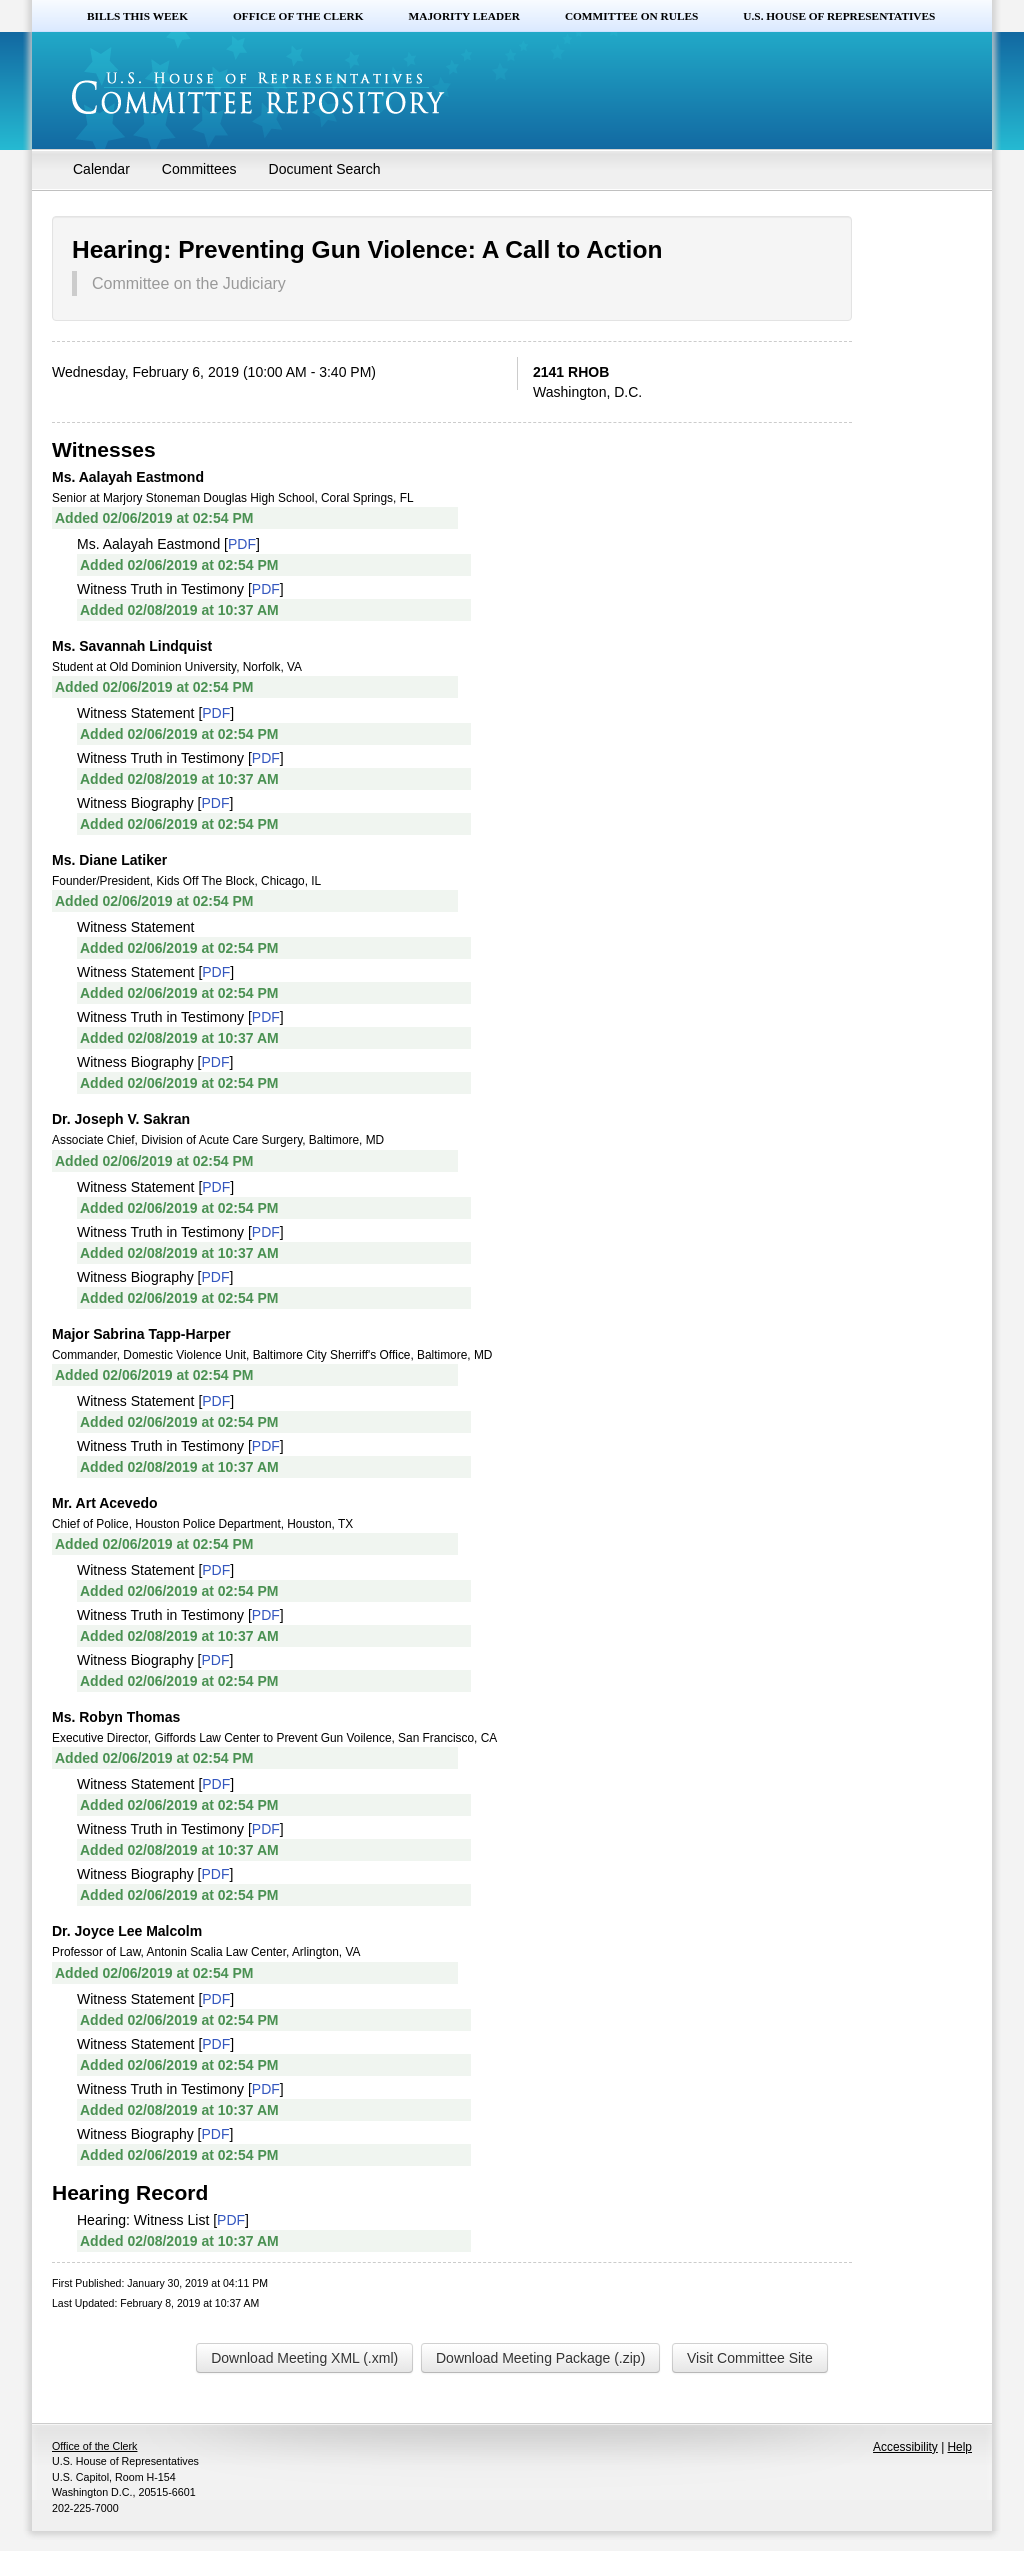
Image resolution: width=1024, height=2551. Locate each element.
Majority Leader (464, 16)
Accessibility (905, 2447)
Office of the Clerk (298, 16)
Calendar (101, 169)
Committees (199, 169)
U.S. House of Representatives (839, 16)
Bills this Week (137, 16)
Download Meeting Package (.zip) (540, 2358)
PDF (242, 544)
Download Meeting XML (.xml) (304, 2358)
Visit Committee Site (750, 2358)
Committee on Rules (631, 16)
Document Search (325, 169)
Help (960, 2447)
